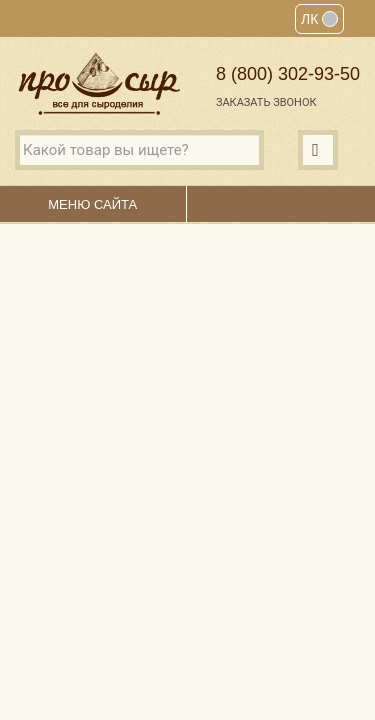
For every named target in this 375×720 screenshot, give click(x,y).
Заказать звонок (266, 102)
